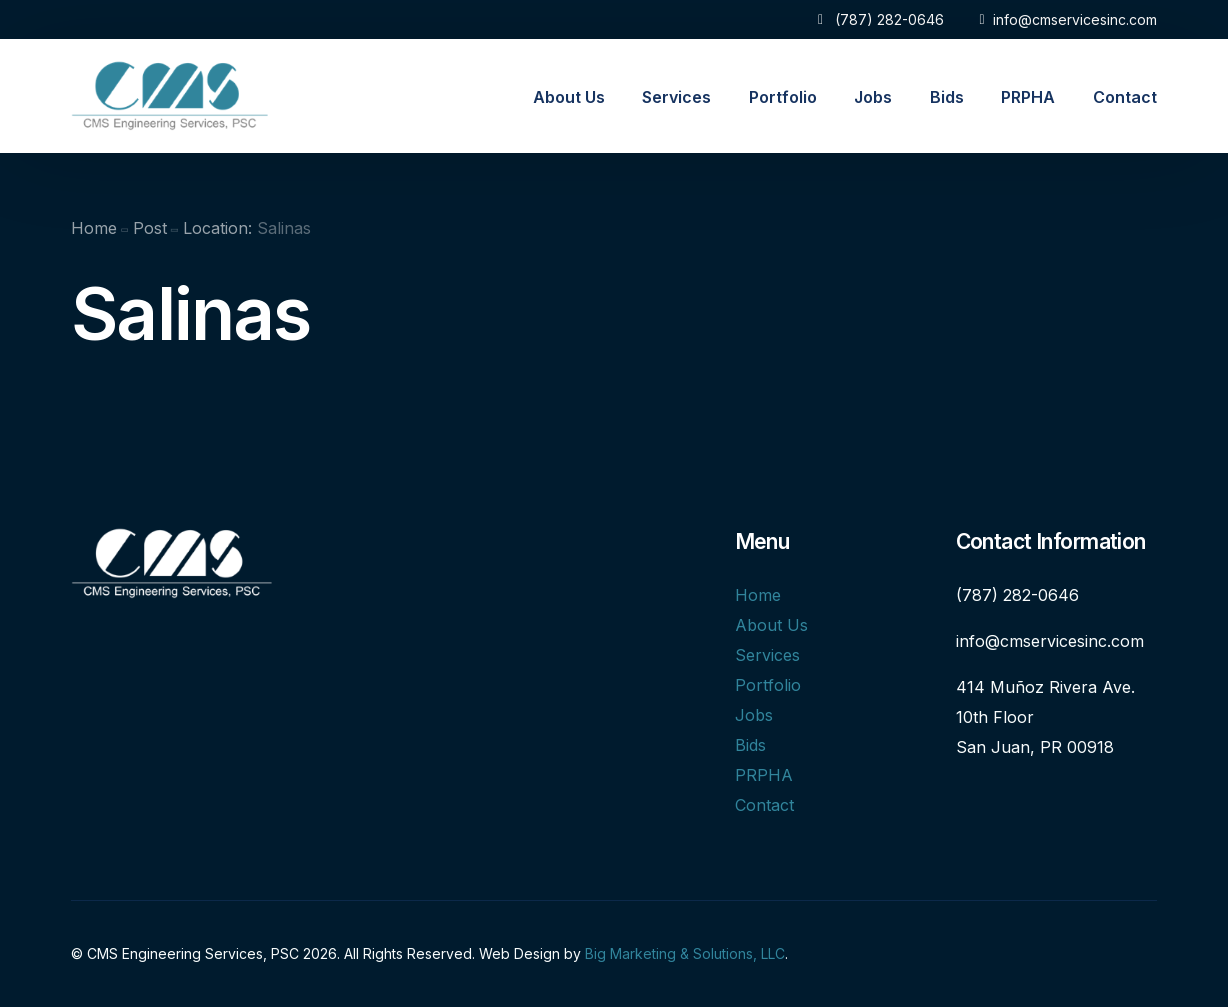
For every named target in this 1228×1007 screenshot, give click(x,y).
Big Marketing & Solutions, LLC (685, 953)
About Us (771, 625)
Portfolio (768, 685)
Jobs (754, 715)
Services (767, 655)
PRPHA (764, 775)
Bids (750, 745)
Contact (764, 805)
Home (758, 595)
